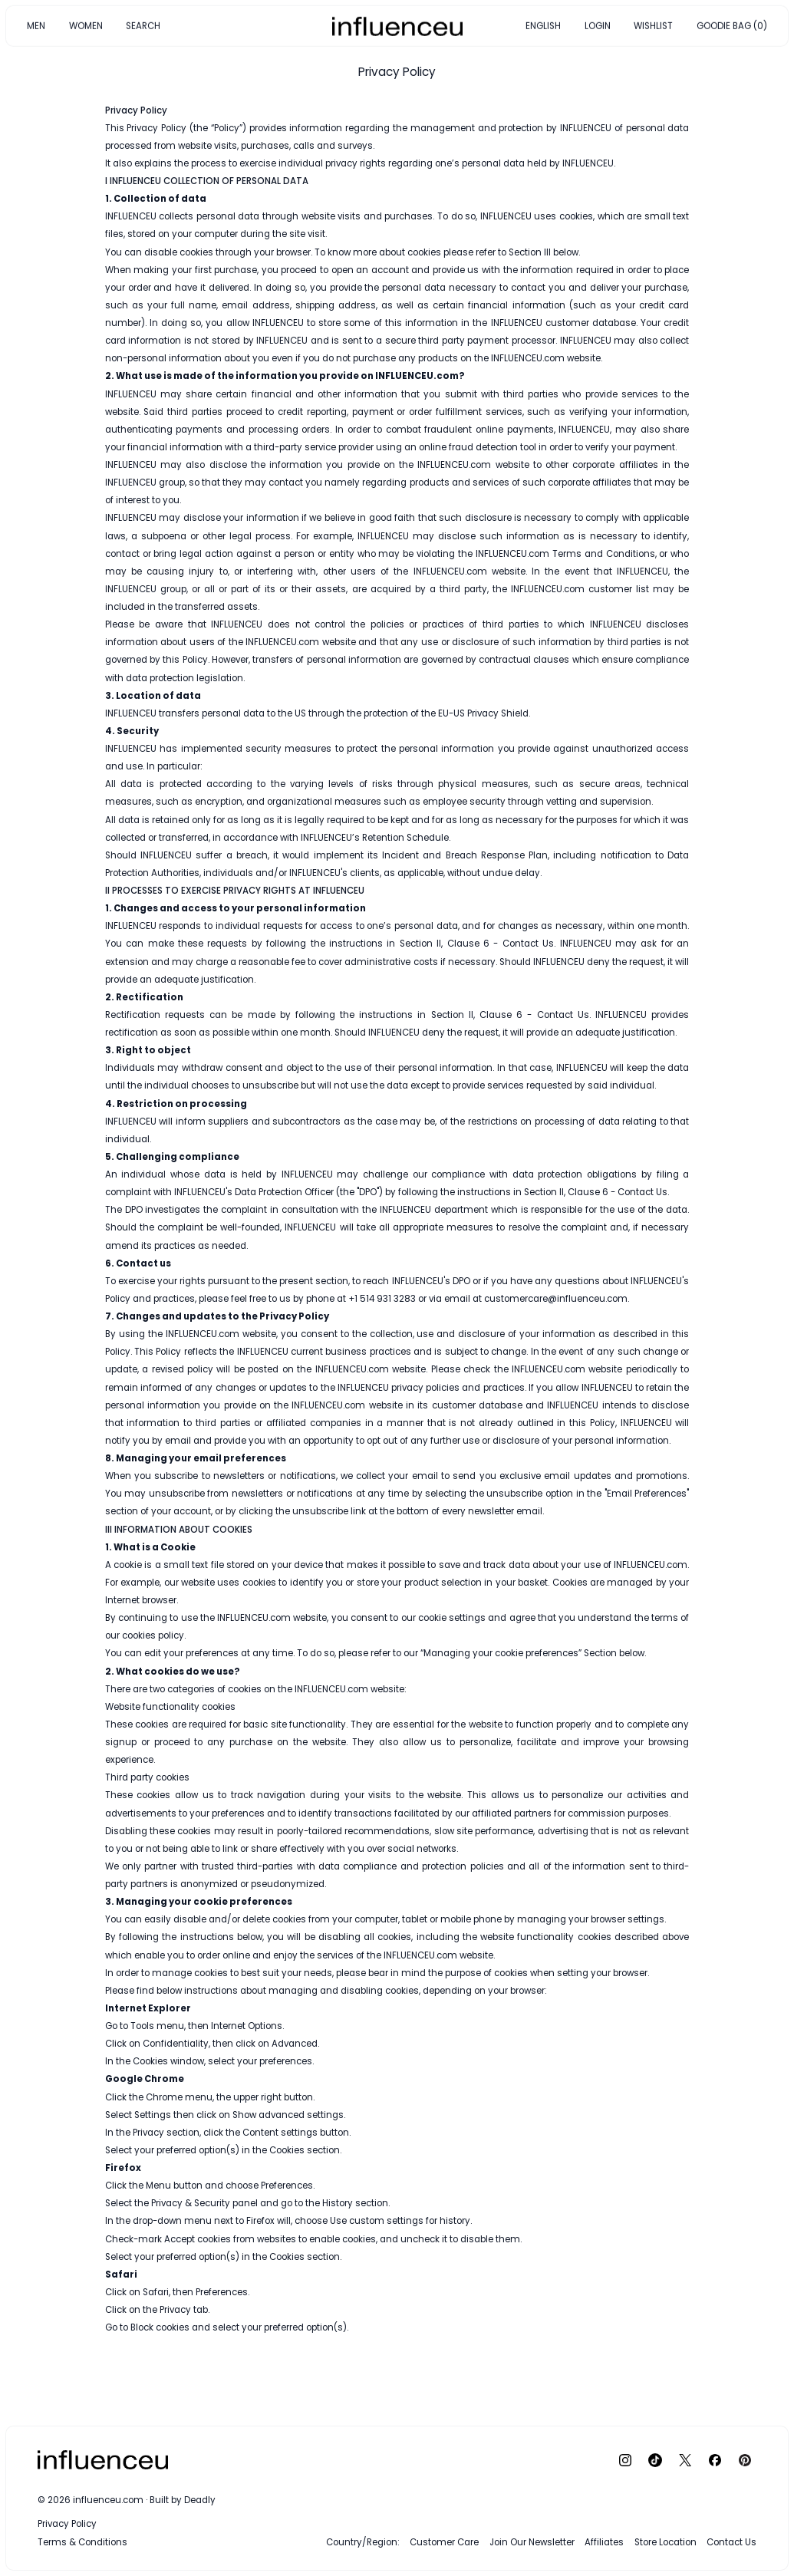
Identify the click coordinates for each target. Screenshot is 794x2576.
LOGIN (598, 25)
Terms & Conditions (82, 2542)
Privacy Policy (67, 2524)
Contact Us (731, 2542)
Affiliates (604, 2542)
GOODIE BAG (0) (732, 25)
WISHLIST (653, 25)
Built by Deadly (183, 2500)
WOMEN (86, 25)
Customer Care (444, 2542)
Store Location (665, 2542)
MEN (36, 25)
